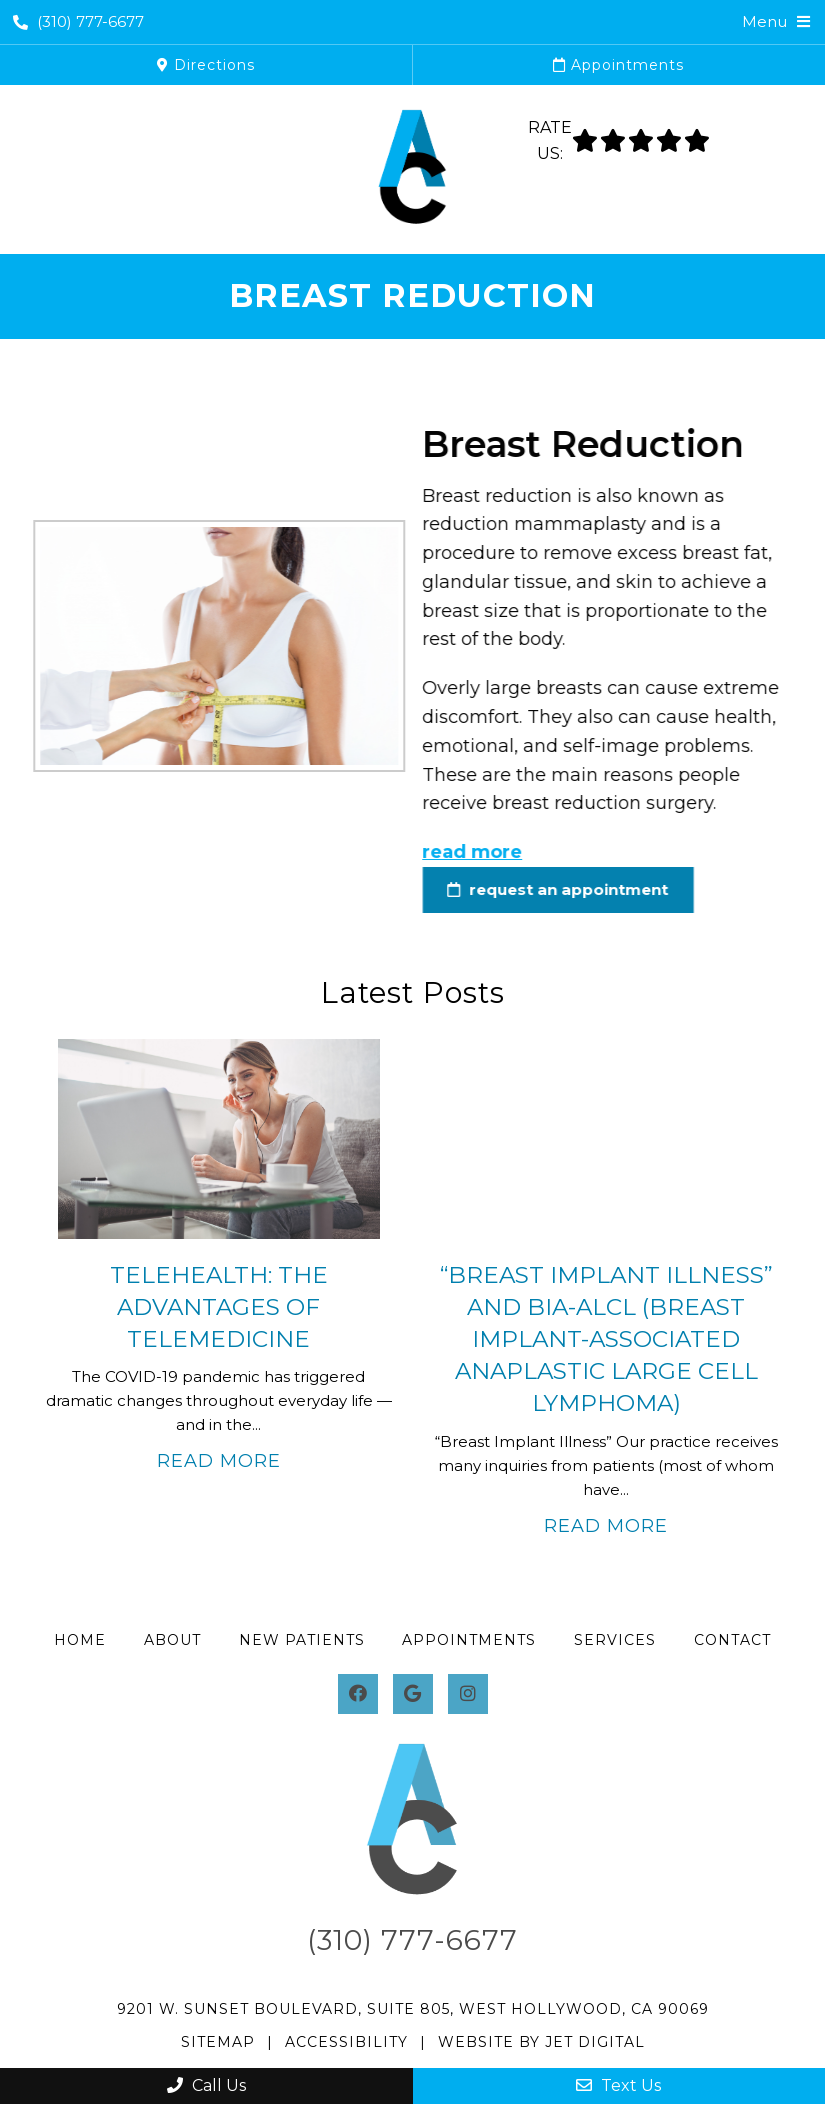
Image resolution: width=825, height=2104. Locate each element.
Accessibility (346, 2042)
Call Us (206, 2085)
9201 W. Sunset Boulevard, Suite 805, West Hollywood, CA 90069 (413, 2009)
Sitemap (218, 2042)
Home (80, 1640)
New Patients (302, 1640)
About (172, 1640)
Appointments (618, 65)
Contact (732, 1640)
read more (454, 852)
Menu (764, 21)
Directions (206, 65)
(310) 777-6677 (78, 21)
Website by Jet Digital (541, 2042)
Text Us (618, 2085)
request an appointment (539, 889)
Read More (219, 1461)
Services (615, 1640)
